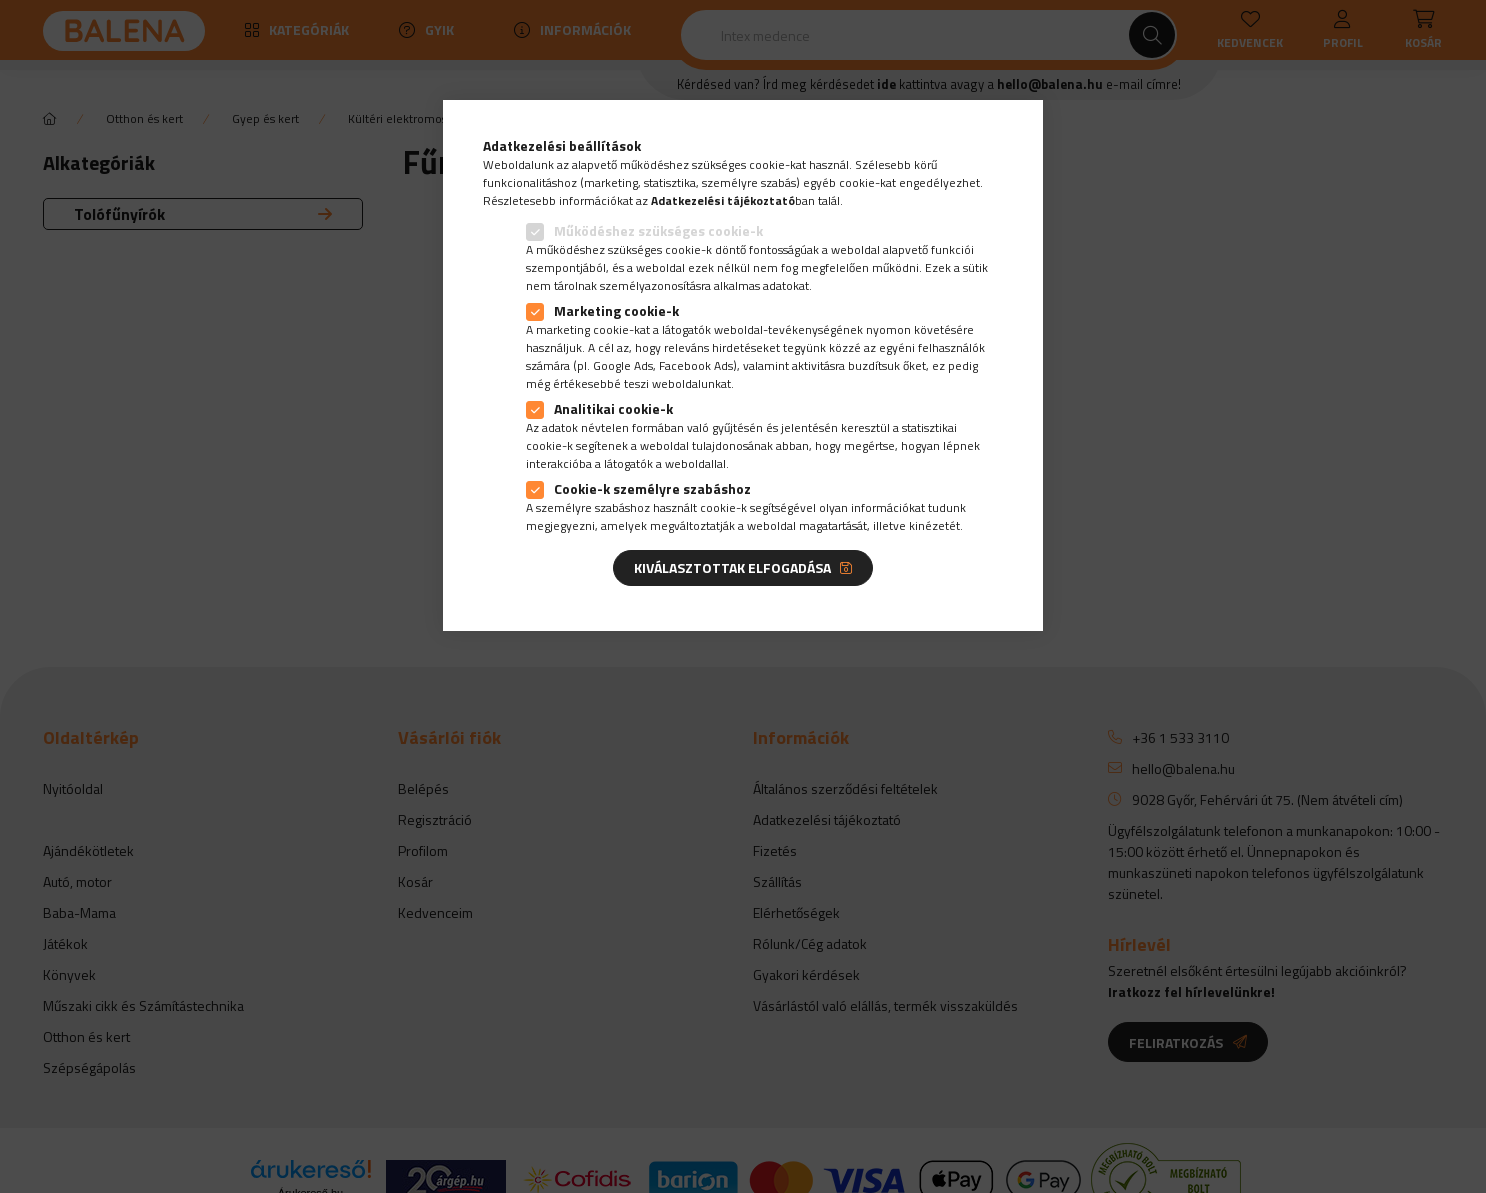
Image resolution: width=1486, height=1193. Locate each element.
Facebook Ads (696, 365)
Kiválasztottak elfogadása (732, 567)
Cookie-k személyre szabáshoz (652, 488)
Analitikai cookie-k (613, 408)
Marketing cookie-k (616, 310)
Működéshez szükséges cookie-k (658, 230)
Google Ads (623, 365)
